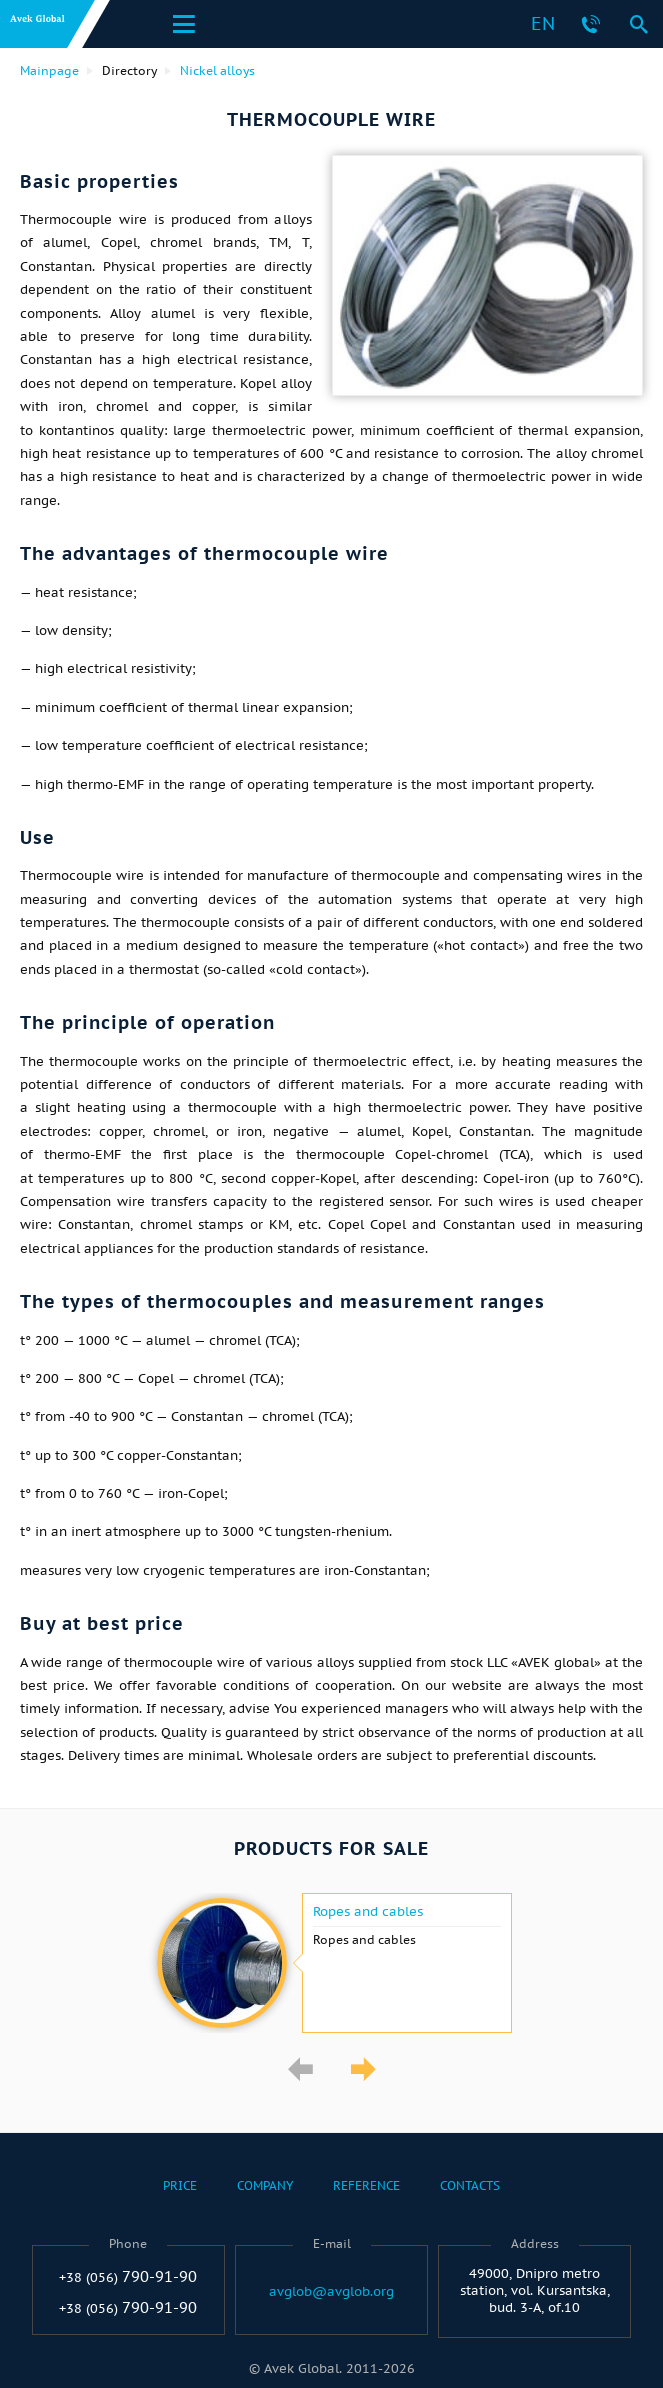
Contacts (470, 2185)
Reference (366, 2185)
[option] (331, 1963)
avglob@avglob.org (331, 2292)
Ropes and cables (368, 1912)
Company (265, 2185)
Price (180, 2185)
